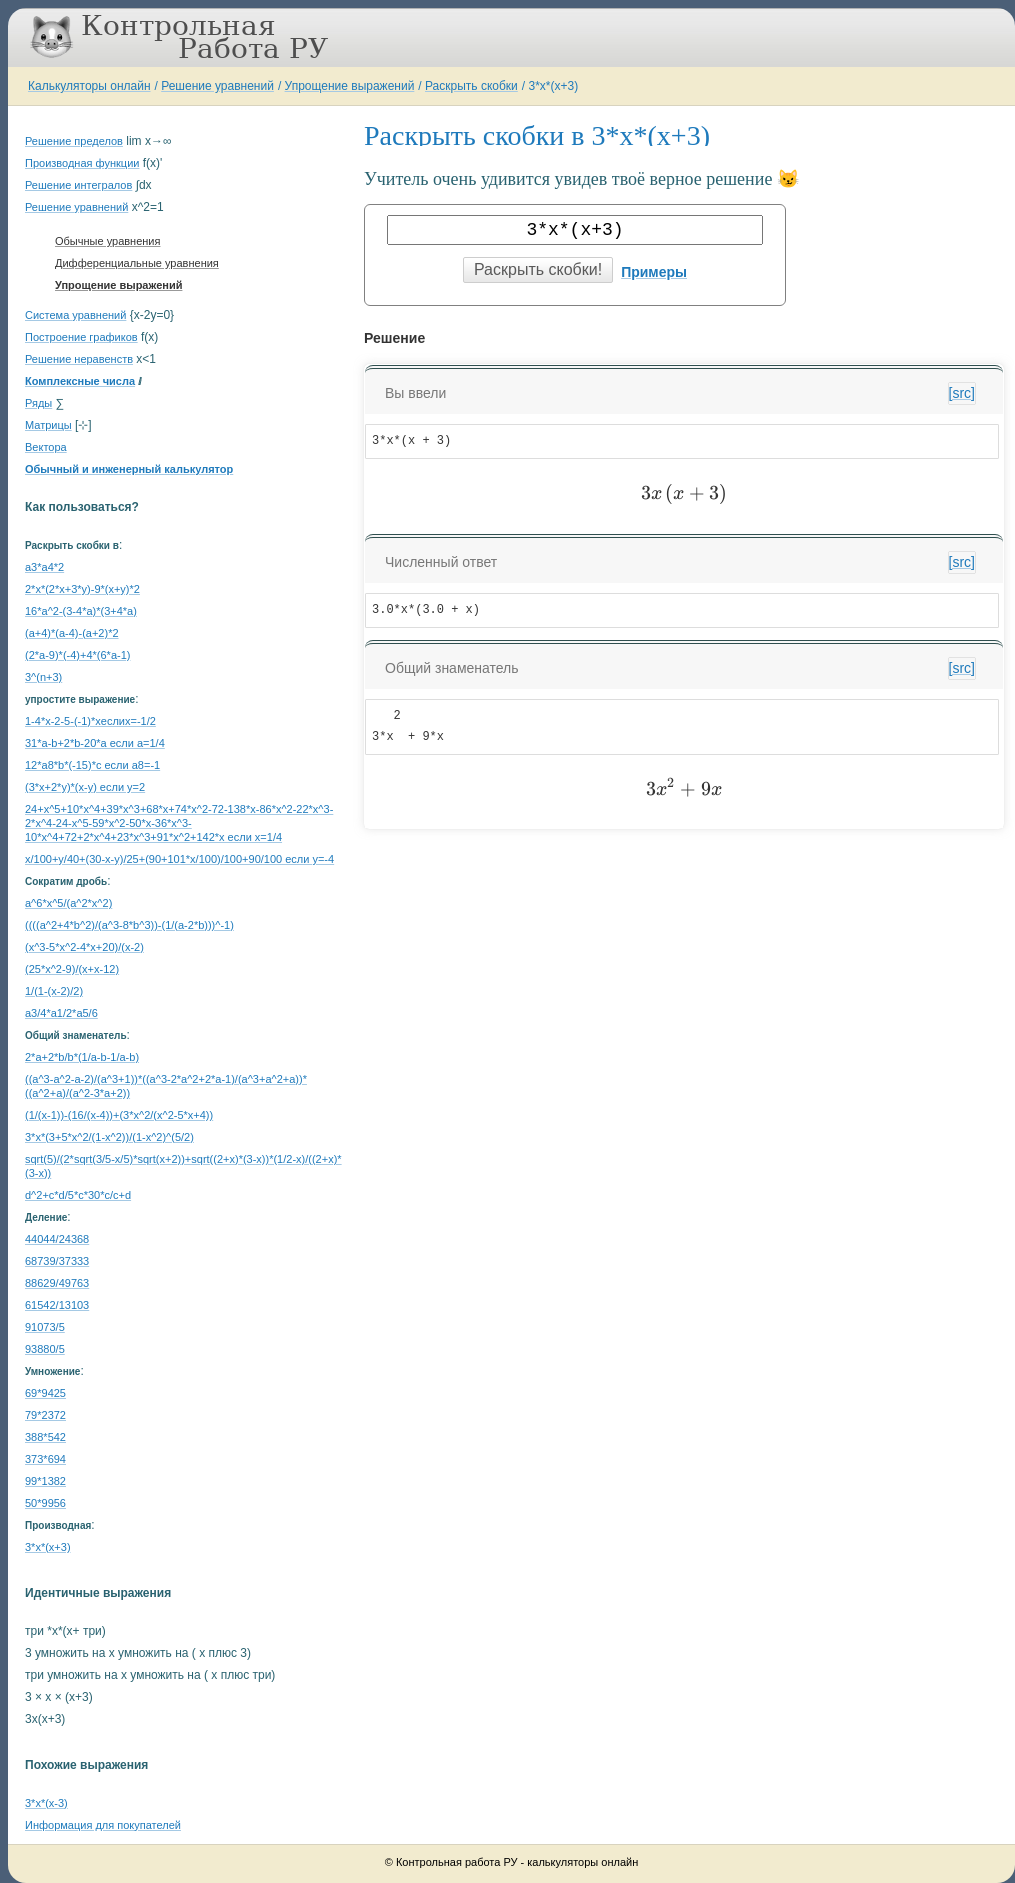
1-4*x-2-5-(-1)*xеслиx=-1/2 (90, 721)
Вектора (46, 447)
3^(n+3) (43, 677)
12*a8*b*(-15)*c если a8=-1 (92, 765)
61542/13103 (57, 1305)
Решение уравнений (217, 86)
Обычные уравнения (107, 241)
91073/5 (45, 1327)
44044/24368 (57, 1239)
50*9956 (45, 1503)
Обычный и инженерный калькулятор (129, 469)
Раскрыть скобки (471, 86)
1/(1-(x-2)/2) (54, 991)
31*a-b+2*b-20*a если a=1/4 (95, 743)
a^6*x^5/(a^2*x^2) (68, 903)
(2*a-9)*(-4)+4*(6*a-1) (77, 655)
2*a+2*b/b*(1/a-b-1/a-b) (82, 1057)
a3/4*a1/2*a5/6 (61, 1013)
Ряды (38, 403)
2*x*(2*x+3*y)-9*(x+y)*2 (82, 589)
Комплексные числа (80, 381)
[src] (962, 393)
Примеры (654, 272)
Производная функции (82, 163)
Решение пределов (74, 141)
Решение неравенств (79, 359)
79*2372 (45, 1415)
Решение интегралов (78, 185)
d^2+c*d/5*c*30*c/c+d (78, 1195)
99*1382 (45, 1481)
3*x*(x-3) (46, 1803)
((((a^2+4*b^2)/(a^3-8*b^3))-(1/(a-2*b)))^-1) (129, 925)
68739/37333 (57, 1261)
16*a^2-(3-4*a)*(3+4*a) (81, 611)
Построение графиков (81, 337)
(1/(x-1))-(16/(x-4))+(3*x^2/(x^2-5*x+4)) (119, 1115)
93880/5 (45, 1349)
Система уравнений (75, 315)
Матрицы (48, 425)
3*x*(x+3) (553, 86)
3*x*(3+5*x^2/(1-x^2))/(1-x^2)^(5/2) (109, 1137)
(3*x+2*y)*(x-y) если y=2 (85, 787)
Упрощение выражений (350, 86)
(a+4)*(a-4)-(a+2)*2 (72, 633)
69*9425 (45, 1393)
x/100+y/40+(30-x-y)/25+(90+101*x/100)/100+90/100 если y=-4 (179, 859)
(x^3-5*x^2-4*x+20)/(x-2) (84, 947)
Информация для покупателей (103, 1825)
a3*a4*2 (44, 567)
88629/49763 (57, 1283)
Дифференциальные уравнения (137, 263)
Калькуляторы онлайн (89, 86)
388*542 (45, 1437)
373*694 (45, 1459)
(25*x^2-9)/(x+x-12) (72, 969)
